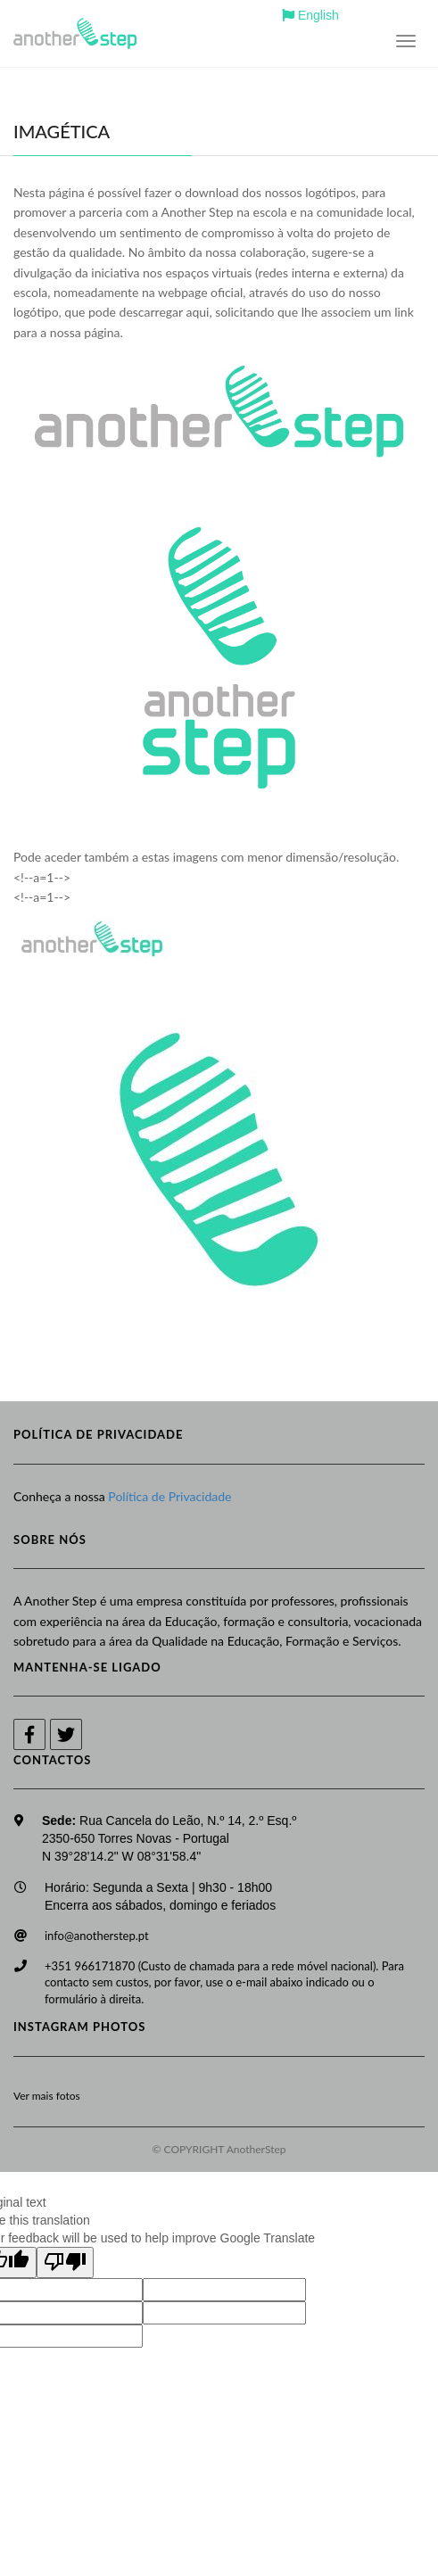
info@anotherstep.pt (97, 1935)
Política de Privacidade (169, 1496)
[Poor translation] (65, 2262)
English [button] (310, 15)
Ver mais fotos (46, 2095)
